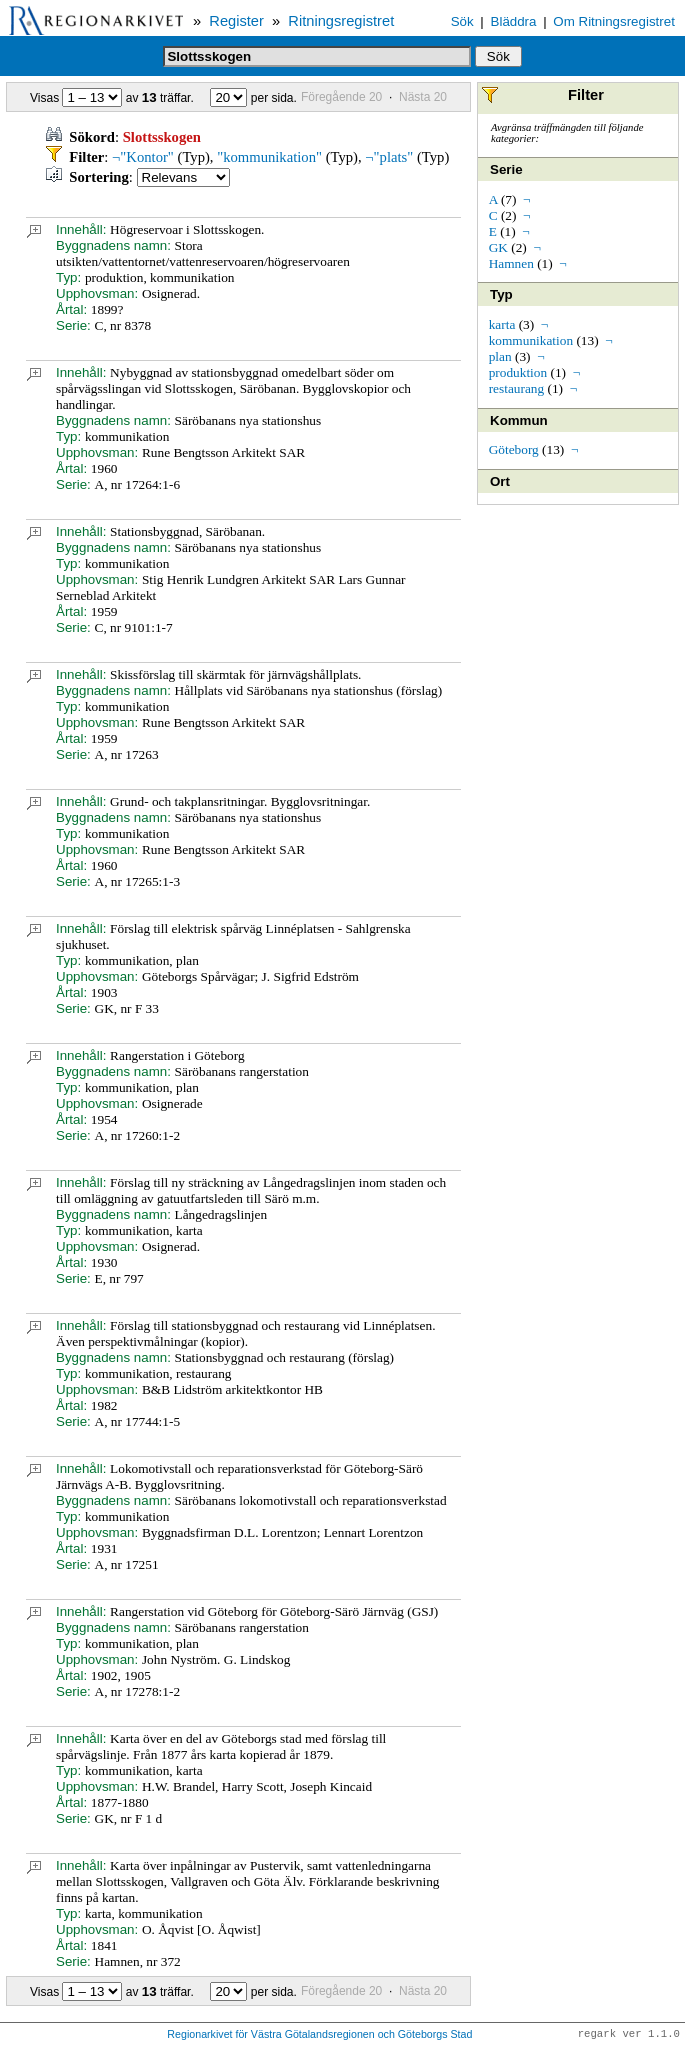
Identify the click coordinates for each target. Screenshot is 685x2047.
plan (500, 356)
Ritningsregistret (341, 21)
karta (502, 324)
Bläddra (514, 21)
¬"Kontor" (143, 157)
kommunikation (531, 340)
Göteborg (514, 449)
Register (236, 21)
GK (498, 247)
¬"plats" (389, 157)
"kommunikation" (269, 157)
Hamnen (511, 263)
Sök (462, 21)
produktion (518, 372)
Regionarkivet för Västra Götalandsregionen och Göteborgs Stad (319, 2035)
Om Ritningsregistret (613, 21)
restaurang (517, 388)
